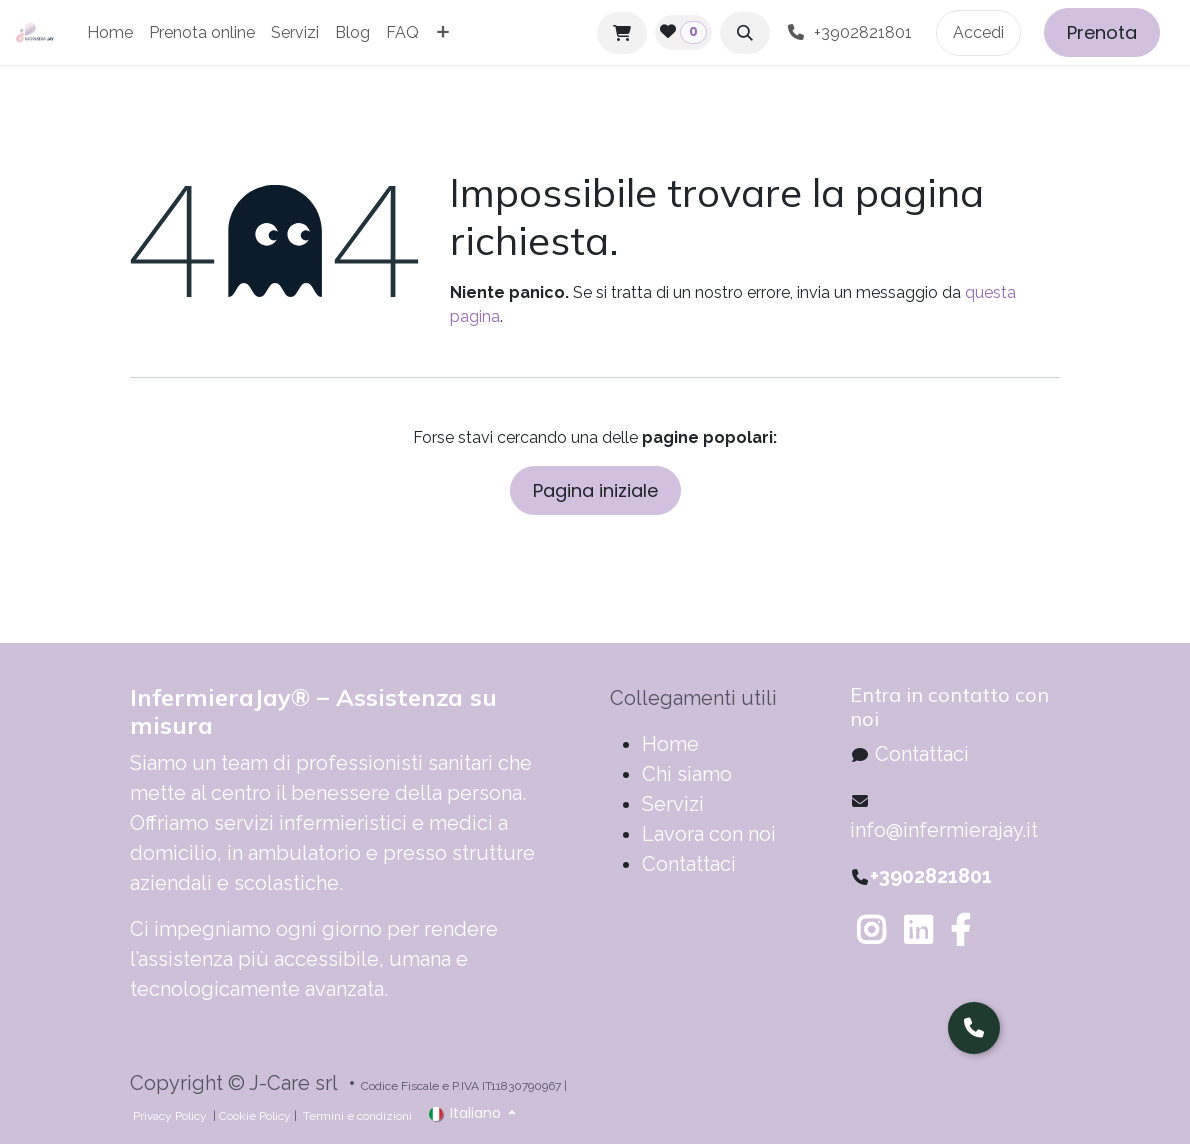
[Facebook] (960, 930)
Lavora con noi (709, 834)
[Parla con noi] (974, 1028)
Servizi (673, 804)
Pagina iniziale (595, 490)
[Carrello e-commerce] (622, 33)
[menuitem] (110, 33)
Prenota (1102, 32)
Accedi (978, 32)
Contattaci (689, 864)
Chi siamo (687, 774)
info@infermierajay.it (944, 830)
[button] (745, 33)
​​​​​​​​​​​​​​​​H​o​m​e (670, 744)
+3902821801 (853, 32)
